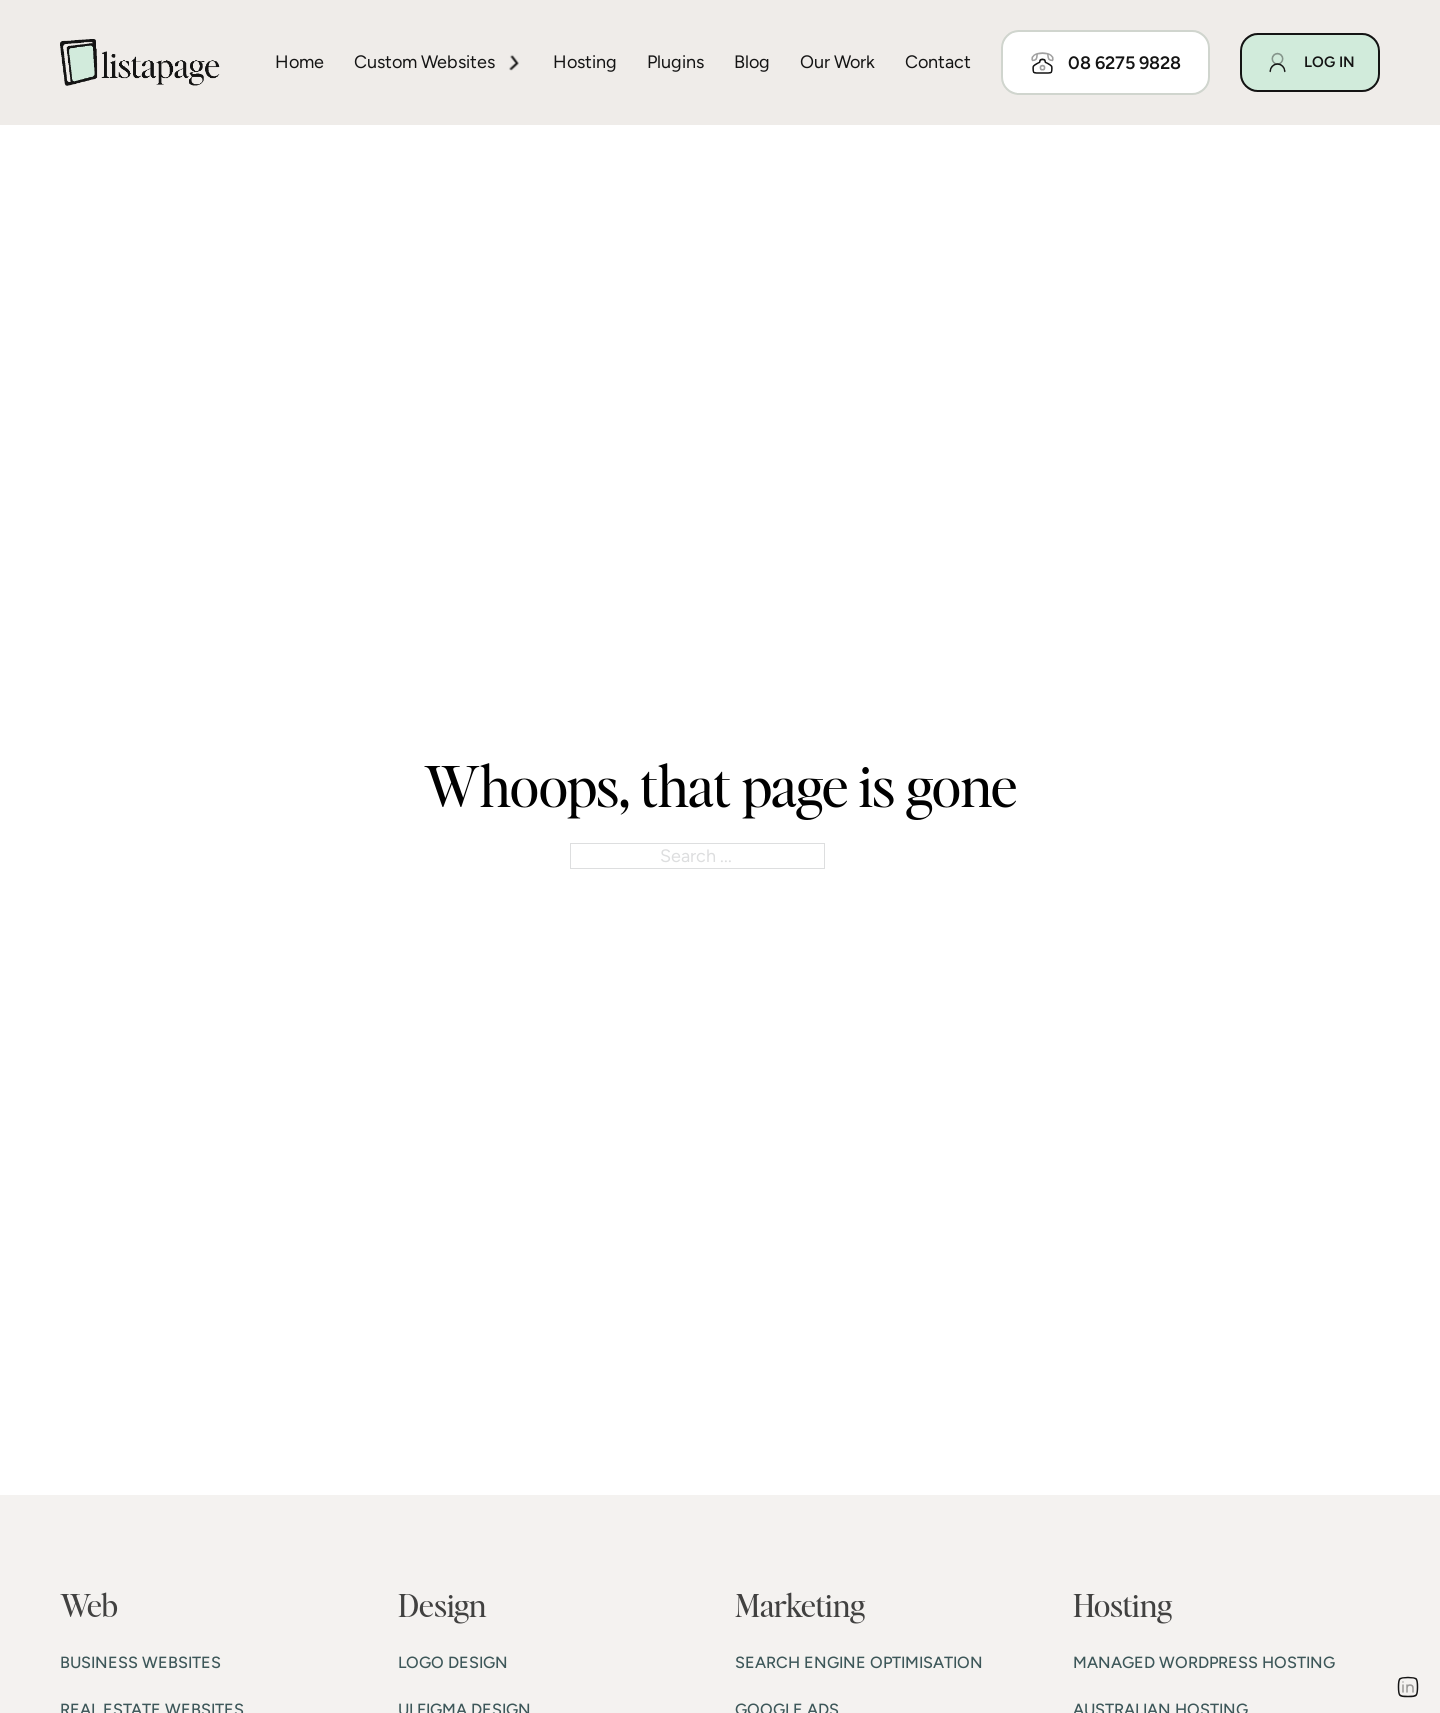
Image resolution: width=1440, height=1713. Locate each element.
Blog (752, 62)
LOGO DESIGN (453, 1662)
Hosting (585, 62)
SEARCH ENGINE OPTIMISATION (859, 1662)
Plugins (675, 62)
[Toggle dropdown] (514, 63)
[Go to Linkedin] (1408, 1690)
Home (299, 62)
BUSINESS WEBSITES (140, 1662)
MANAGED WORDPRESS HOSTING (1204, 1662)
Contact (938, 62)
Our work (837, 62)
